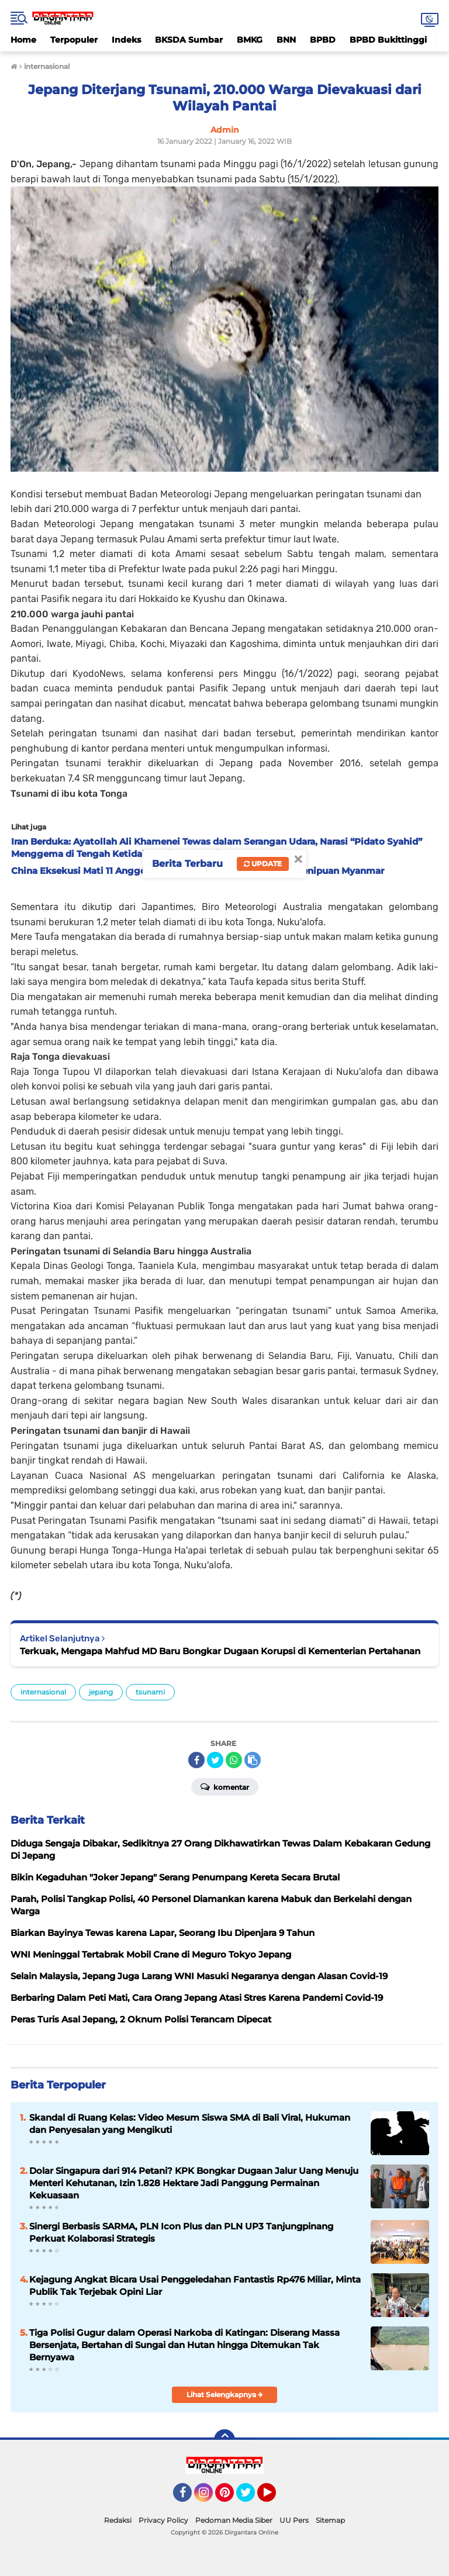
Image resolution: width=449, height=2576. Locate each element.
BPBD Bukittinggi (388, 39)
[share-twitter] (215, 1760)
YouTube (274, 2497)
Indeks (126, 39)
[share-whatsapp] (234, 1760)
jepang (101, 1692)
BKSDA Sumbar (189, 39)
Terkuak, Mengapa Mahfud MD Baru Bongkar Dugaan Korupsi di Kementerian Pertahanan (220, 1651)
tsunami (150, 1692)
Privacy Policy (163, 2520)
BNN (286, 39)
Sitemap (330, 2520)
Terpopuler (74, 39)
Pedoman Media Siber (233, 2520)
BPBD (323, 39)
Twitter (250, 2497)
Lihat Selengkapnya (224, 2394)
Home (23, 39)
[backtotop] (224, 2439)
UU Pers (294, 2520)
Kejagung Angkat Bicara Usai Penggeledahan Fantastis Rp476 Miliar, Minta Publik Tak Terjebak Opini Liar (195, 2285)
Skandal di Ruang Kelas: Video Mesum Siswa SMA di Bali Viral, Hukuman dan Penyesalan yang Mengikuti (189, 2123)
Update (263, 863)
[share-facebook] (196, 1760)
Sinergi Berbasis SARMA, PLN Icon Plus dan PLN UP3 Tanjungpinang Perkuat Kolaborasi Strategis (181, 2232)
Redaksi (118, 2520)
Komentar (225, 1786)
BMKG (250, 39)
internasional (43, 1692)
